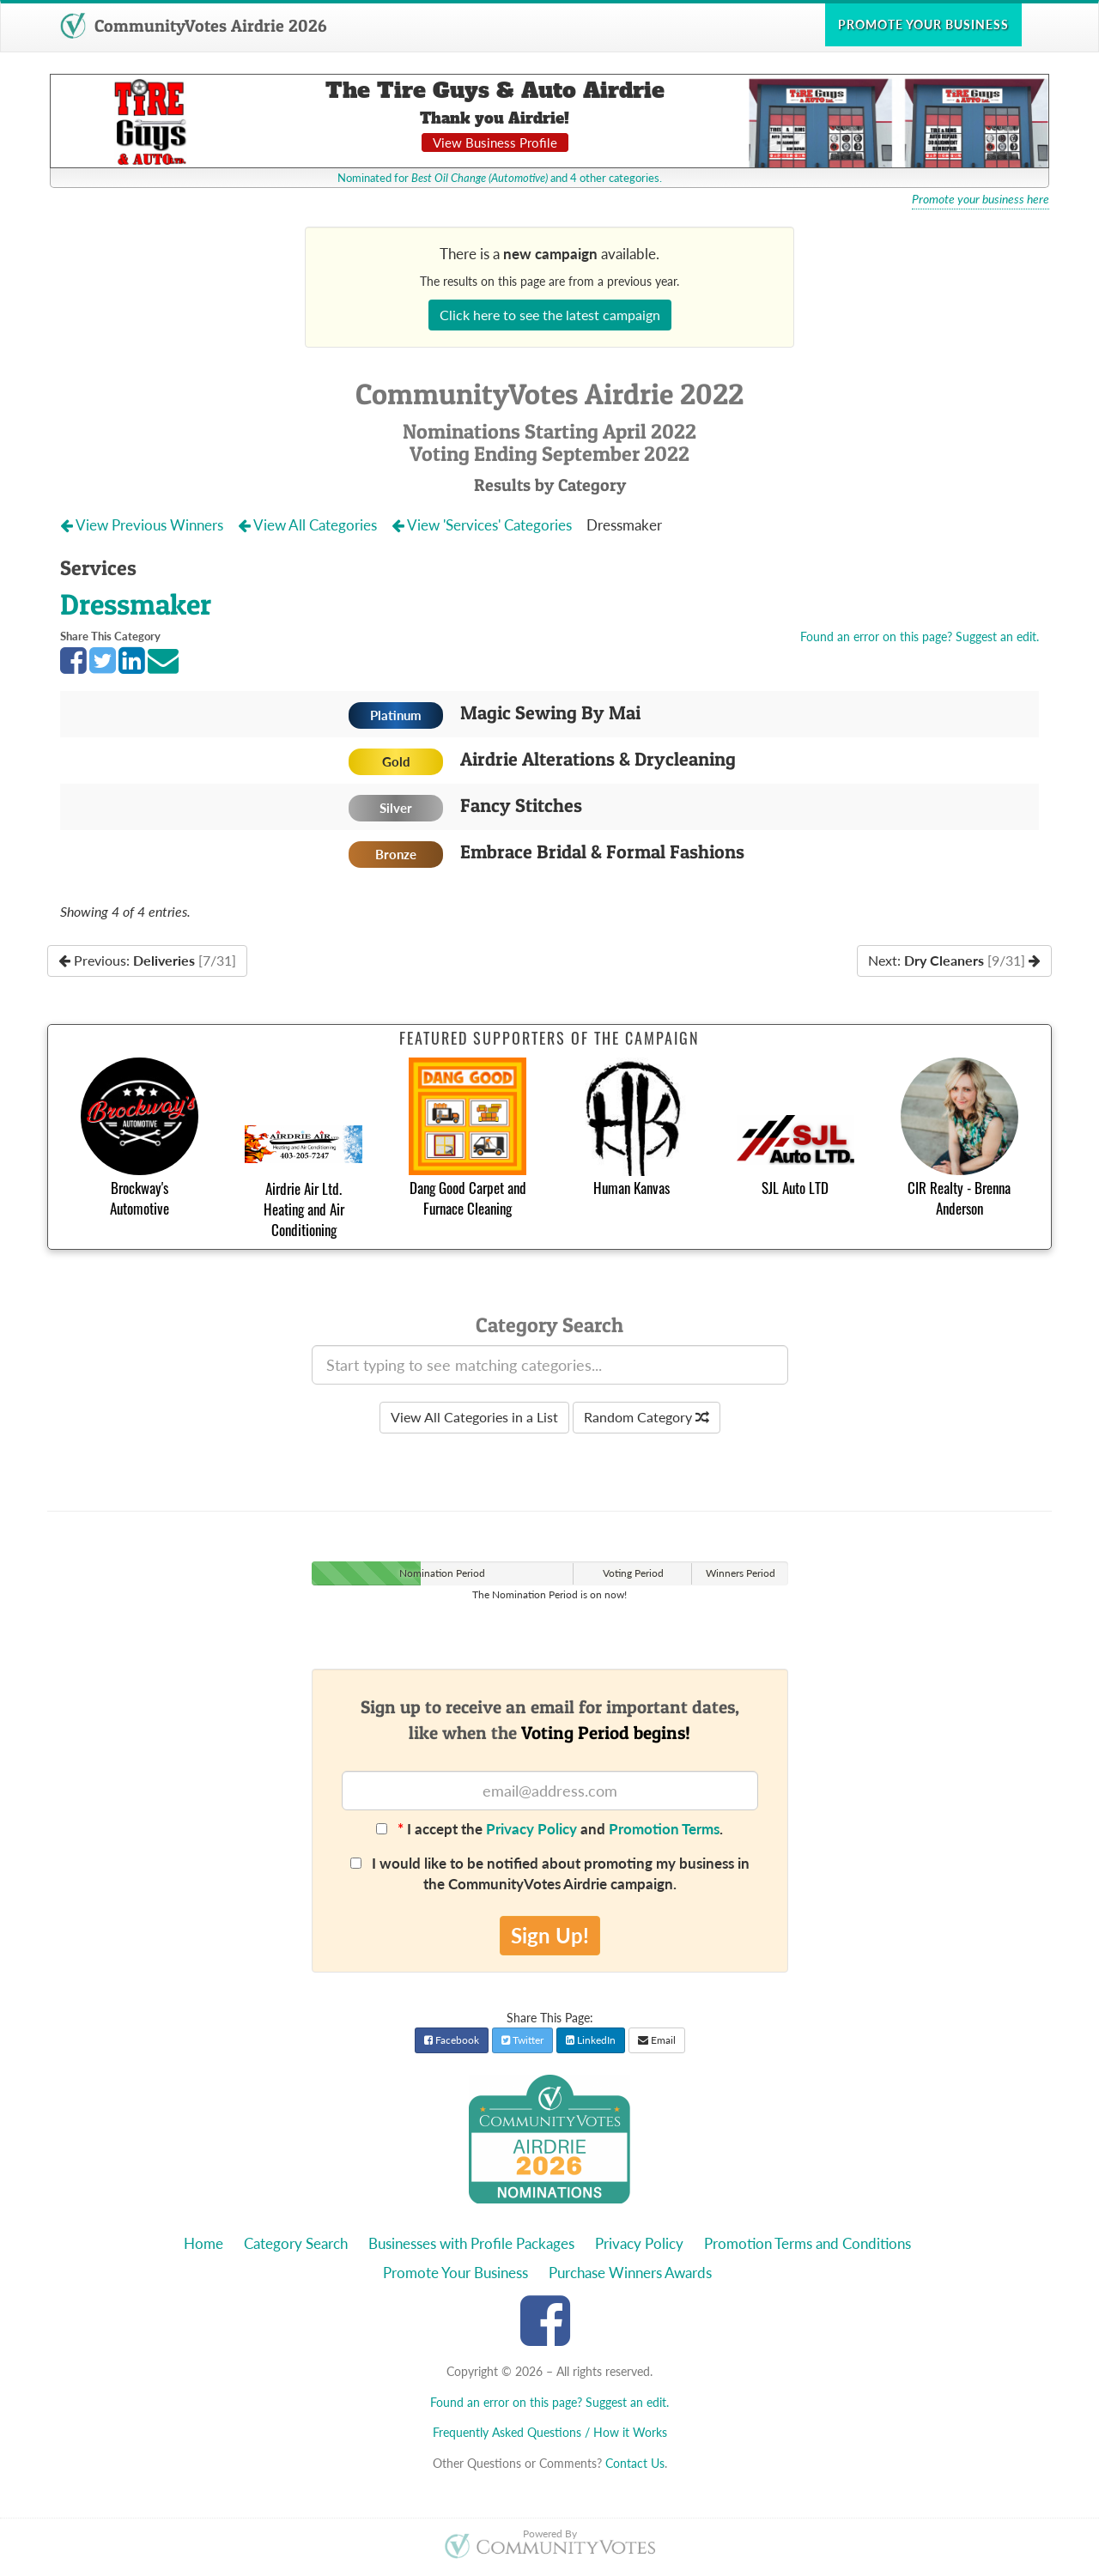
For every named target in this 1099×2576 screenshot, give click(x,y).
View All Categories (309, 525)
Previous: (147, 960)
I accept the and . (549, 1829)
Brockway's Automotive (139, 1198)
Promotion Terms (664, 1829)
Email (657, 2040)
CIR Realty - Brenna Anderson (959, 1198)
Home (203, 2243)
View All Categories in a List (474, 1417)
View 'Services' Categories (483, 525)
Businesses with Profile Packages (471, 2243)
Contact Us (635, 2463)
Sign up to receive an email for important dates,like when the (550, 1719)
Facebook (451, 2040)
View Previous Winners (143, 525)
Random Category (646, 1417)
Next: (954, 960)
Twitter (522, 2040)
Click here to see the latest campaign (550, 314)
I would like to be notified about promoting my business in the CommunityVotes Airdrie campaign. (550, 1873)
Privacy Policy (531, 1829)
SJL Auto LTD (795, 1187)
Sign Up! (550, 1935)
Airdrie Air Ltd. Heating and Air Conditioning (304, 1209)
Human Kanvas (631, 1187)
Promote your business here (980, 199)
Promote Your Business (455, 2273)
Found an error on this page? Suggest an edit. (919, 636)
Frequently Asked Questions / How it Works (550, 2432)
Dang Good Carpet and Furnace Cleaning (468, 1198)
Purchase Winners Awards (630, 2273)
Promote (923, 24)
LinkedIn (591, 2040)
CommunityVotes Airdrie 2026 (193, 25)
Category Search (296, 2243)
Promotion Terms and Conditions (807, 2243)
